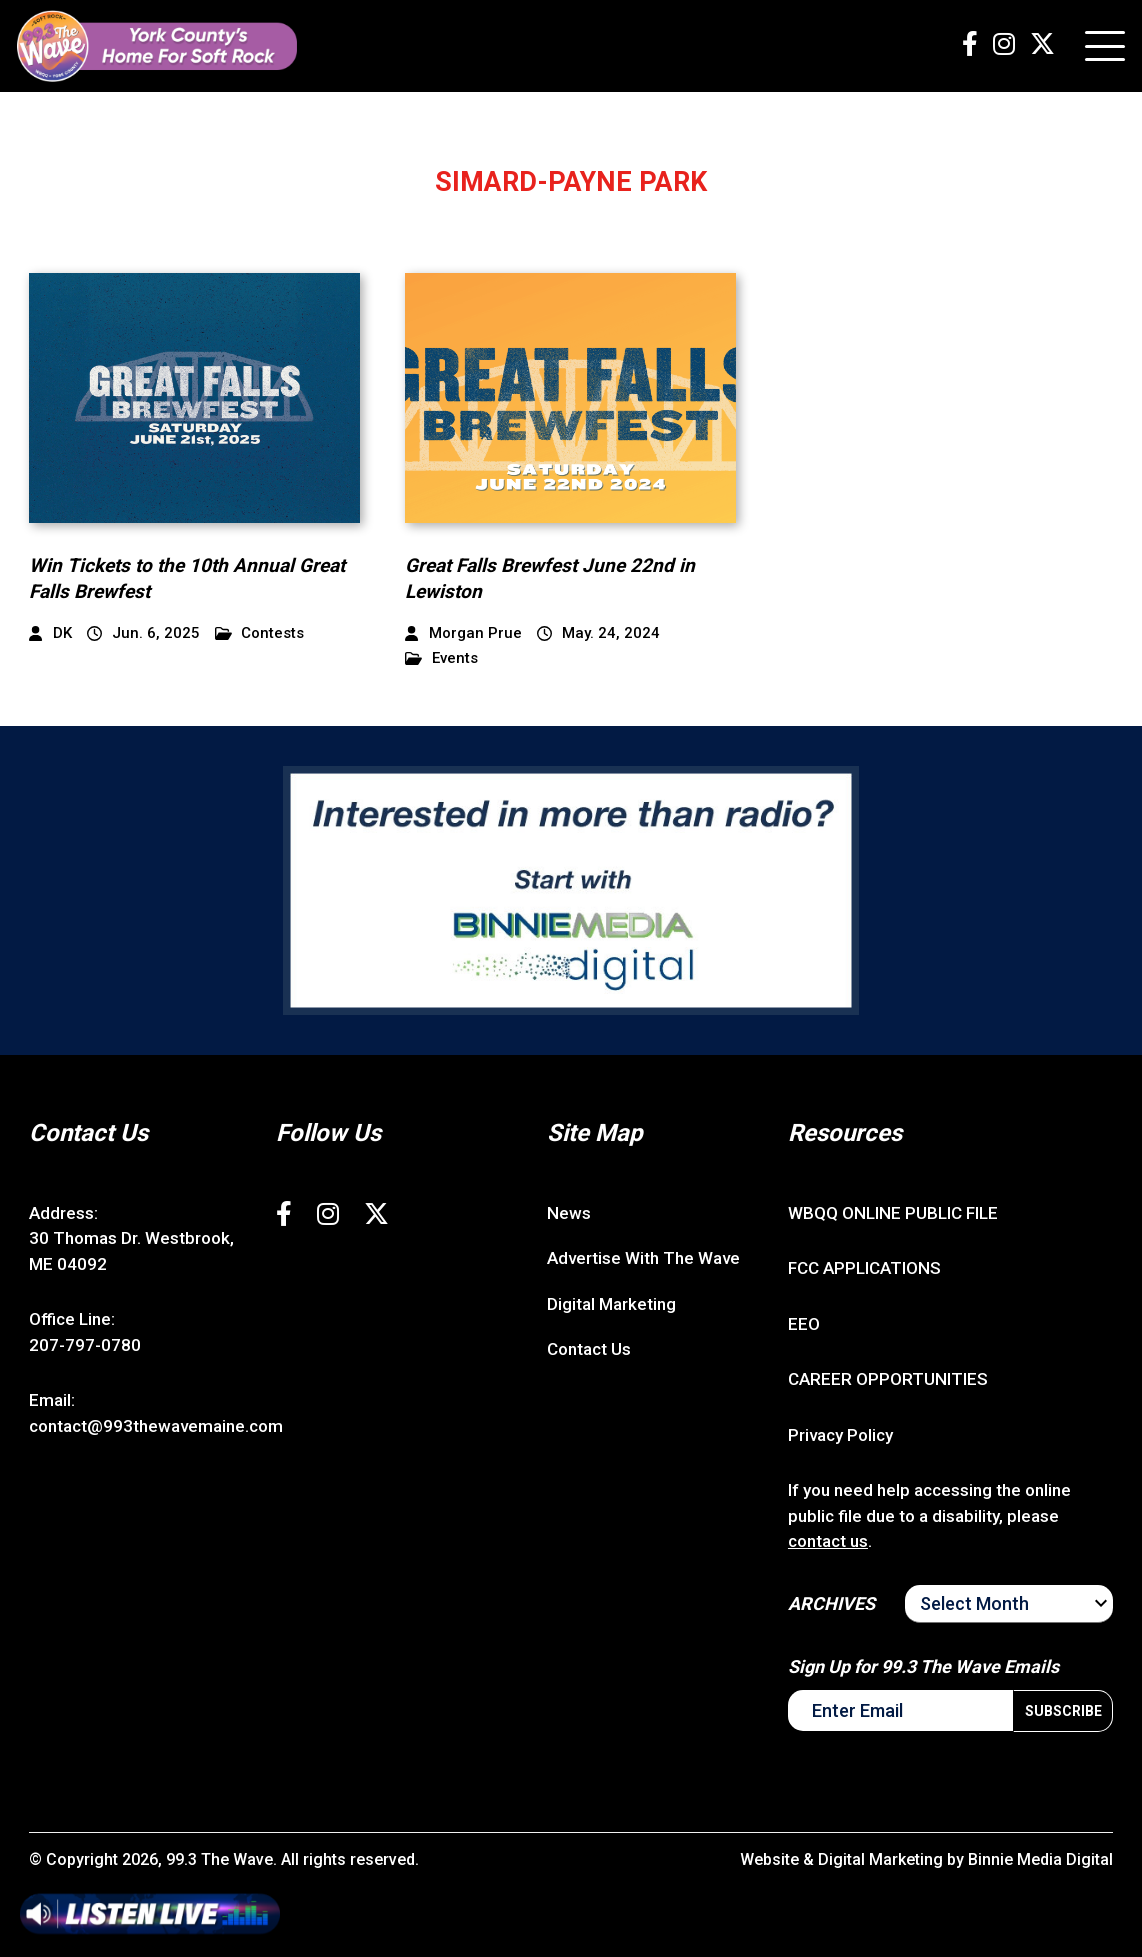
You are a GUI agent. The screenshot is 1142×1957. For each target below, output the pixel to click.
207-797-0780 (85, 1345)
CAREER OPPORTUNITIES (888, 1379)
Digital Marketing (611, 1304)
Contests (260, 633)
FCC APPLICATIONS (864, 1268)
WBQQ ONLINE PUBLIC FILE (893, 1213)
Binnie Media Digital (1040, 1859)
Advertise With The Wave (643, 1258)
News (569, 1213)
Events (441, 658)
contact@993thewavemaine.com (156, 1426)
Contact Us (589, 1349)
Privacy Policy (840, 1435)
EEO (804, 1324)
